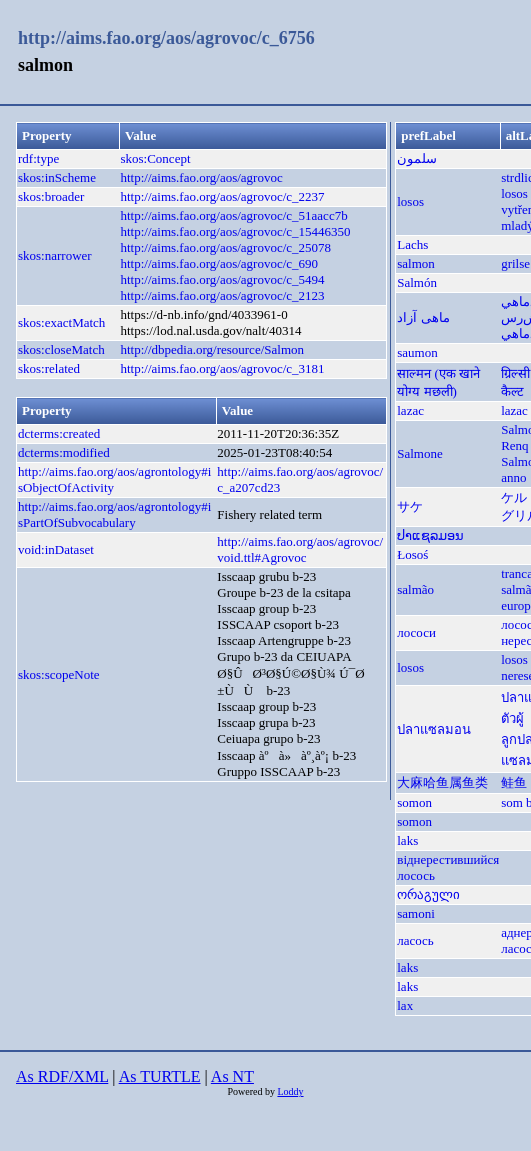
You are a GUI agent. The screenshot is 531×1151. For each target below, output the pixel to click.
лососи (416, 632)
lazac (410, 410)
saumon (417, 352)
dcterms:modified (64, 452)
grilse (515, 263)
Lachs (412, 244)
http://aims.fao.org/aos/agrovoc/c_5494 (222, 279)
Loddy (290, 1091)
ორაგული (428, 894)
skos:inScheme (57, 177)
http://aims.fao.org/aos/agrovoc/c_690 (219, 263)
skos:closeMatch (61, 349)
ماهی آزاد (423, 317)
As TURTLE (160, 1076)
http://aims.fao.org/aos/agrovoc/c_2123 (222, 295)
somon (414, 802)
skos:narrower (55, 255)
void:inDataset (56, 549)
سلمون (417, 158)
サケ (410, 506)
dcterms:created (59, 433)
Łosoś (412, 554)
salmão (415, 589)
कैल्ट (512, 391)
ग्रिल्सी (515, 373)
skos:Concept (155, 158)
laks (407, 840)
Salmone (420, 453)
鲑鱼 (514, 782)
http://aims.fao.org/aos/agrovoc (201, 177)
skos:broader (51, 196)
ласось (415, 940)
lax (405, 1005)
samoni (416, 913)
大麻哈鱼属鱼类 (442, 782)
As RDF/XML (62, 1076)
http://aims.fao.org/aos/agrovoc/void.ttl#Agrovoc (300, 549)
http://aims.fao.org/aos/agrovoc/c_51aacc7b (233, 215)
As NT (232, 1076)
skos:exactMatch (61, 322)
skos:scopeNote (59, 674)
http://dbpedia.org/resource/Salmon (212, 349)
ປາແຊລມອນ (430, 535)
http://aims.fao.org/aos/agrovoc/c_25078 (225, 247)
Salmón (417, 282)
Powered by (252, 1091)
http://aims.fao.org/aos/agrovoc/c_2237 (222, 196)
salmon (416, 263)
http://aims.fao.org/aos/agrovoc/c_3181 (222, 368)
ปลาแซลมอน (434, 729)
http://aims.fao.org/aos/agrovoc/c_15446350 (235, 231)
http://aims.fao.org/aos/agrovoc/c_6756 (166, 38)
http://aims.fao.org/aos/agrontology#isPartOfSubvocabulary (114, 514)
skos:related (49, 368)
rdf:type (38, 158)
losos (410, 201)
